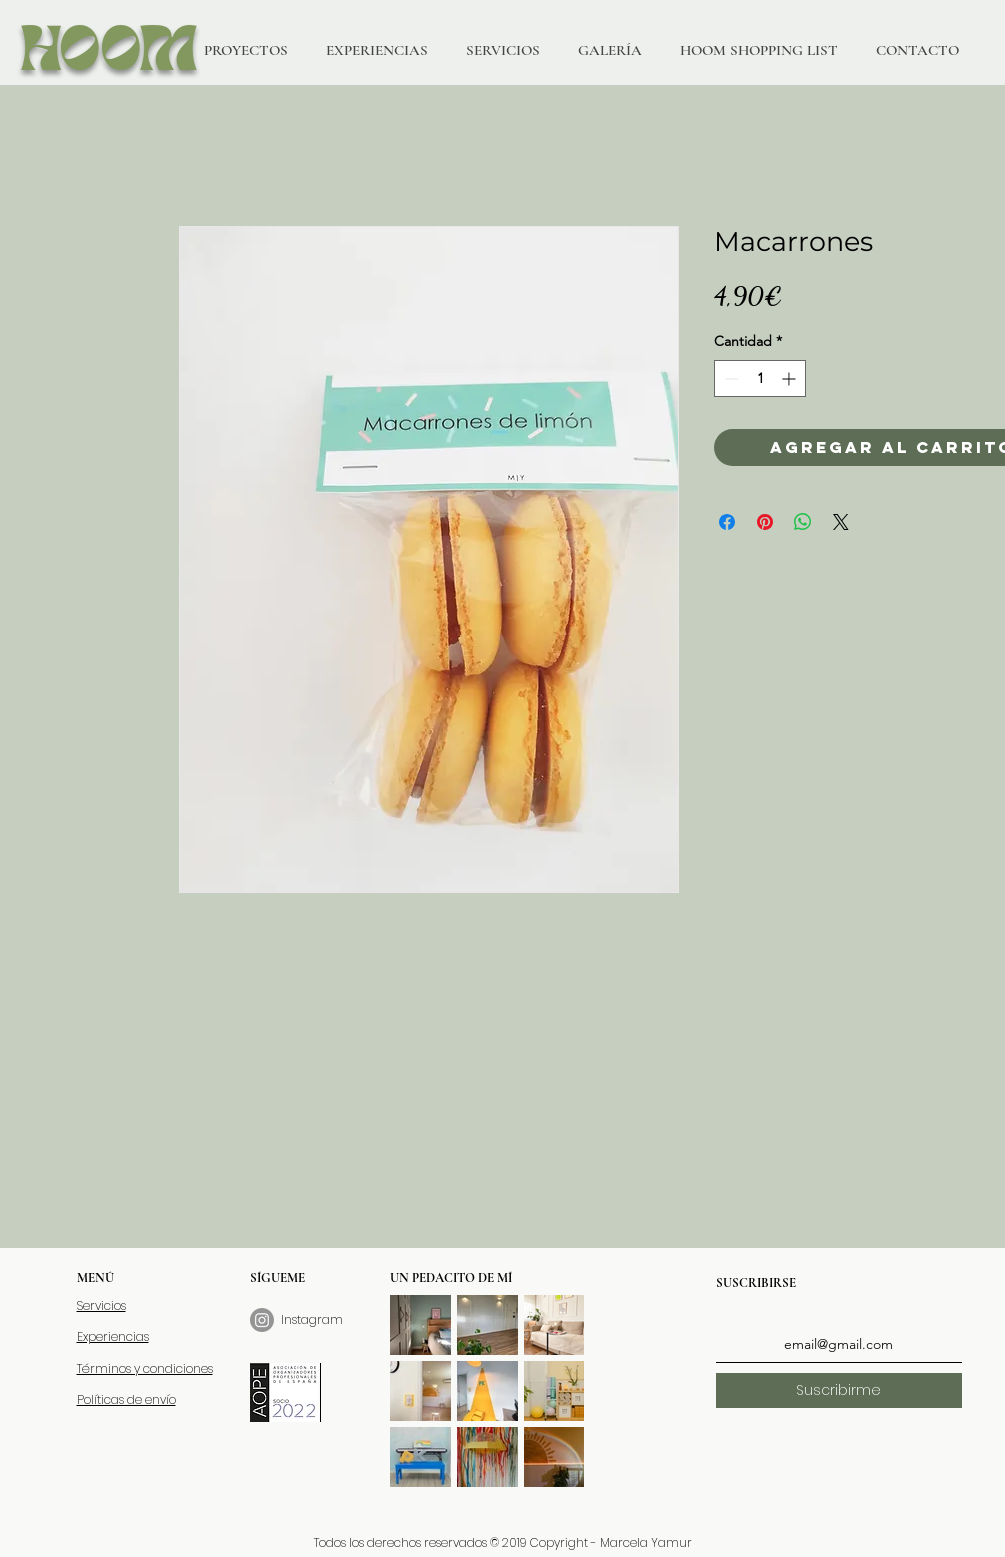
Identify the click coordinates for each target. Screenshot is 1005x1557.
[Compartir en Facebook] (727, 522)
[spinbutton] (760, 378)
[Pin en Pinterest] (765, 522)
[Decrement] (729, 378)
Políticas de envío (126, 1399)
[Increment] (790, 378)
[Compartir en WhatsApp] (803, 522)
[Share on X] (841, 522)
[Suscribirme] (839, 1390)
